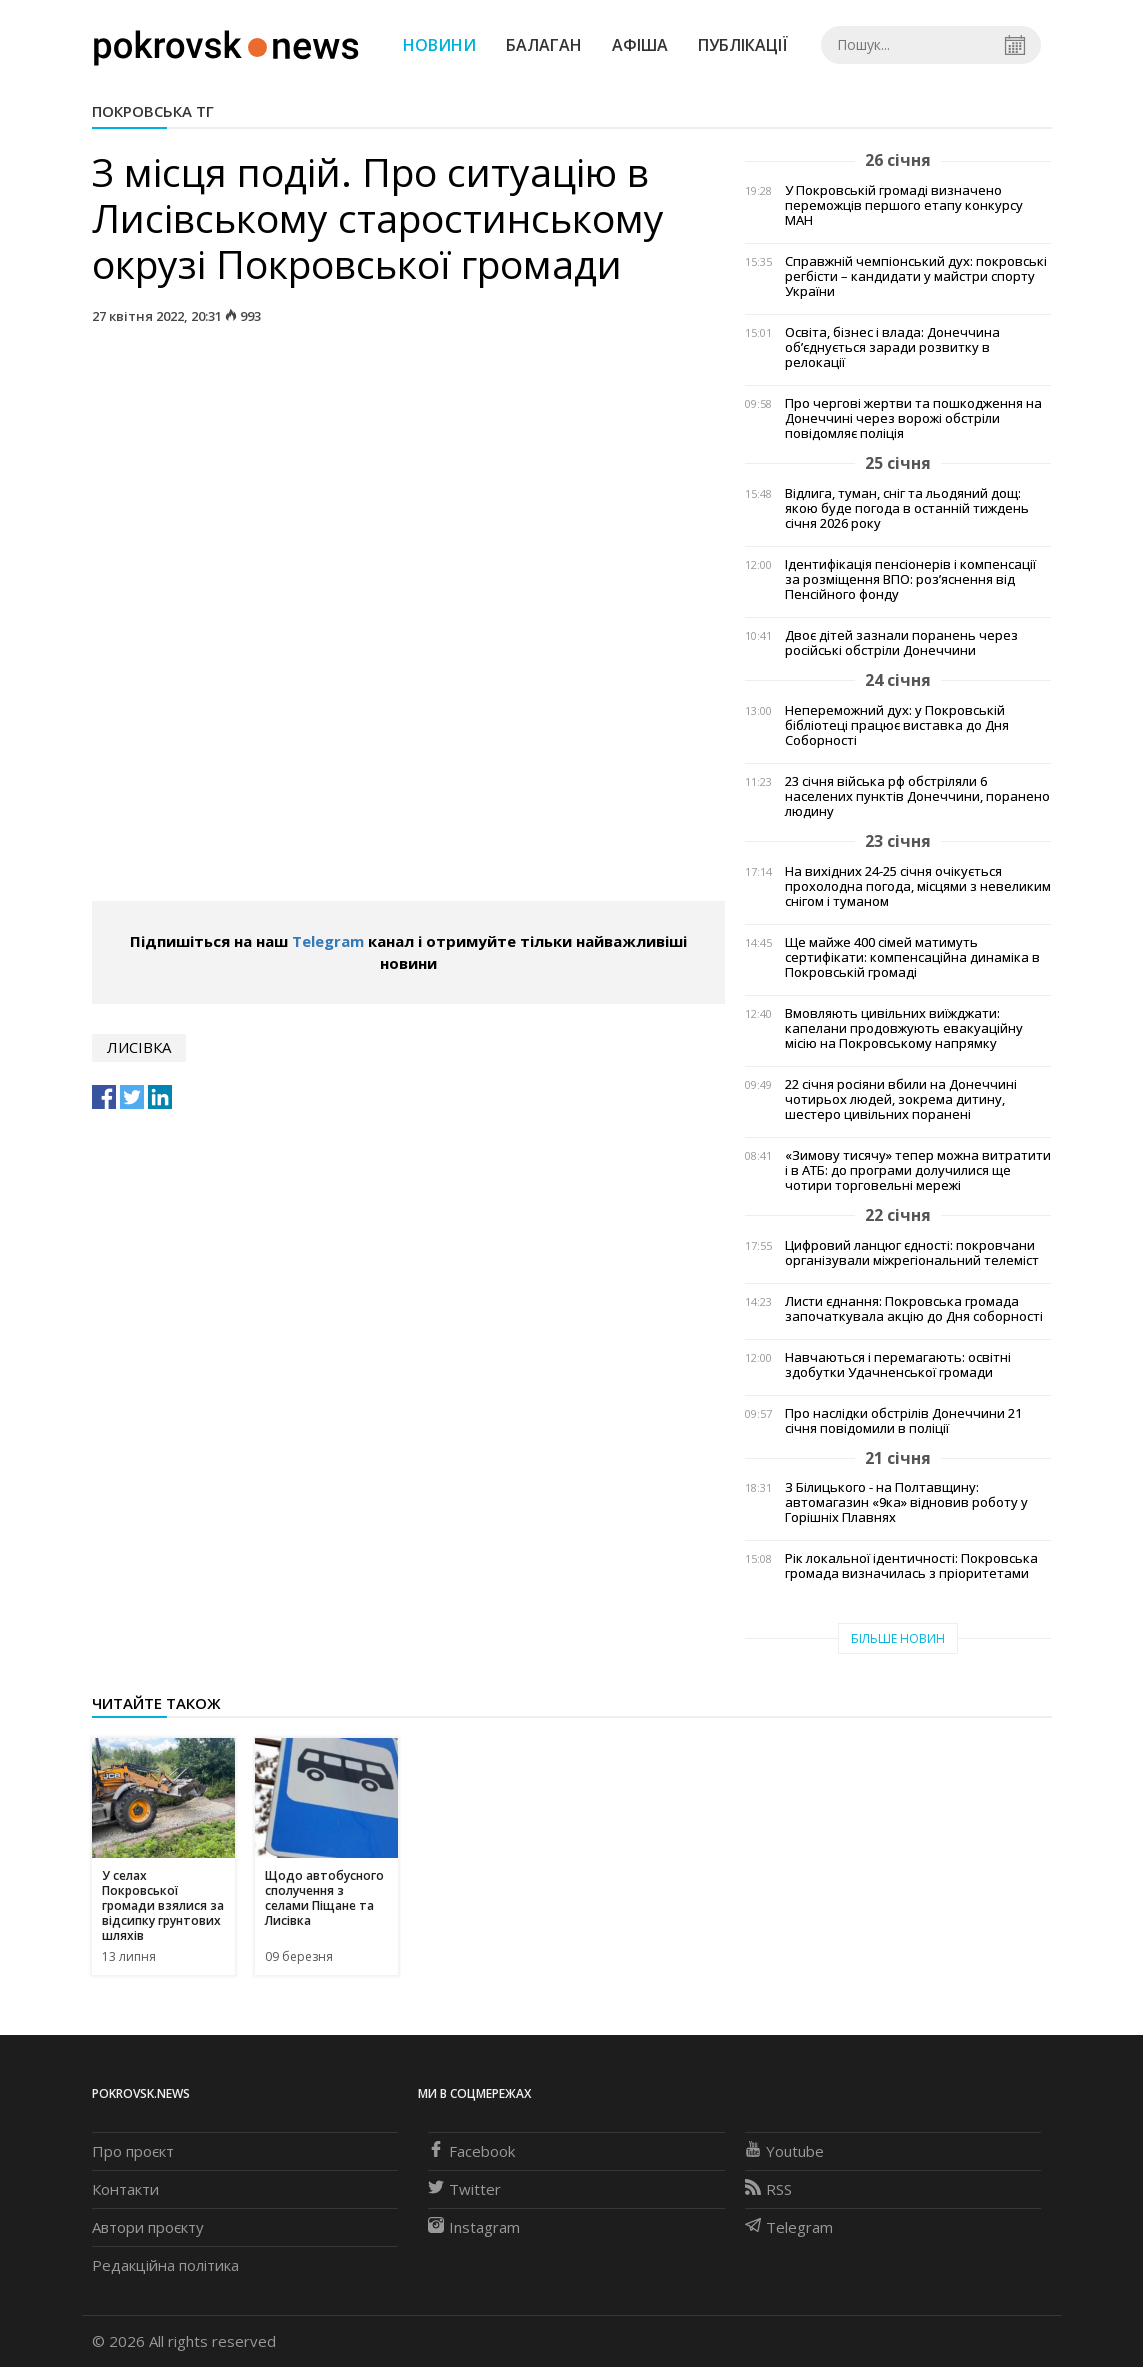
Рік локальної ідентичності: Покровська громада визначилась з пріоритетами (911, 1566)
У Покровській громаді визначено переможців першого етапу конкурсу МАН (904, 205)
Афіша (640, 45)
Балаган (544, 45)
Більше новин (898, 1638)
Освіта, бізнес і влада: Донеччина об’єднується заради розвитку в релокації (892, 347)
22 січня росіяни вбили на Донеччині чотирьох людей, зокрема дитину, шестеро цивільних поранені (901, 1099)
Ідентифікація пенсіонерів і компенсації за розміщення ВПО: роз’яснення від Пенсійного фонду (910, 579)
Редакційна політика (165, 2265)
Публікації (743, 45)
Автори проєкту (148, 2227)
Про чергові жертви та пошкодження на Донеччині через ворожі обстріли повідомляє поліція (913, 418)
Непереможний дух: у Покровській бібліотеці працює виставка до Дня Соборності (897, 725)
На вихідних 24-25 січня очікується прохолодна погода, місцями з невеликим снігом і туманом (918, 886)
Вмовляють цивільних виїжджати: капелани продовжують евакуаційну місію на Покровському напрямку (904, 1028)
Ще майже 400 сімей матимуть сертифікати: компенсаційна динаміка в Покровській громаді (912, 957)
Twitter (464, 2189)
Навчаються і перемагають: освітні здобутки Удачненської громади (898, 1365)
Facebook (471, 2151)
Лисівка (139, 1047)
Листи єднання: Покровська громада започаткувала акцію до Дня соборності (914, 1309)
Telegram (328, 941)
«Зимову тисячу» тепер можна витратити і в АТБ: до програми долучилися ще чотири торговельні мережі (918, 1170)
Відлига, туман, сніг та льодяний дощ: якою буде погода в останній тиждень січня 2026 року (907, 508)
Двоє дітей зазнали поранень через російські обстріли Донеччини (901, 643)
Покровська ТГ (153, 111)
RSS (768, 2189)
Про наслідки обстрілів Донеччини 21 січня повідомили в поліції (903, 1421)
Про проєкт (133, 2151)
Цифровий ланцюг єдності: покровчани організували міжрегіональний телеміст (912, 1253)
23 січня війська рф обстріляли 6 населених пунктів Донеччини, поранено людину (917, 796)
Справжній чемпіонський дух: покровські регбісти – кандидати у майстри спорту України (916, 276)
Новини (439, 45)
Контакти (125, 2189)
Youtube (784, 2151)
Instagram (474, 2227)
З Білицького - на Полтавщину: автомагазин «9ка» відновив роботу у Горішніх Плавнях (906, 1502)
